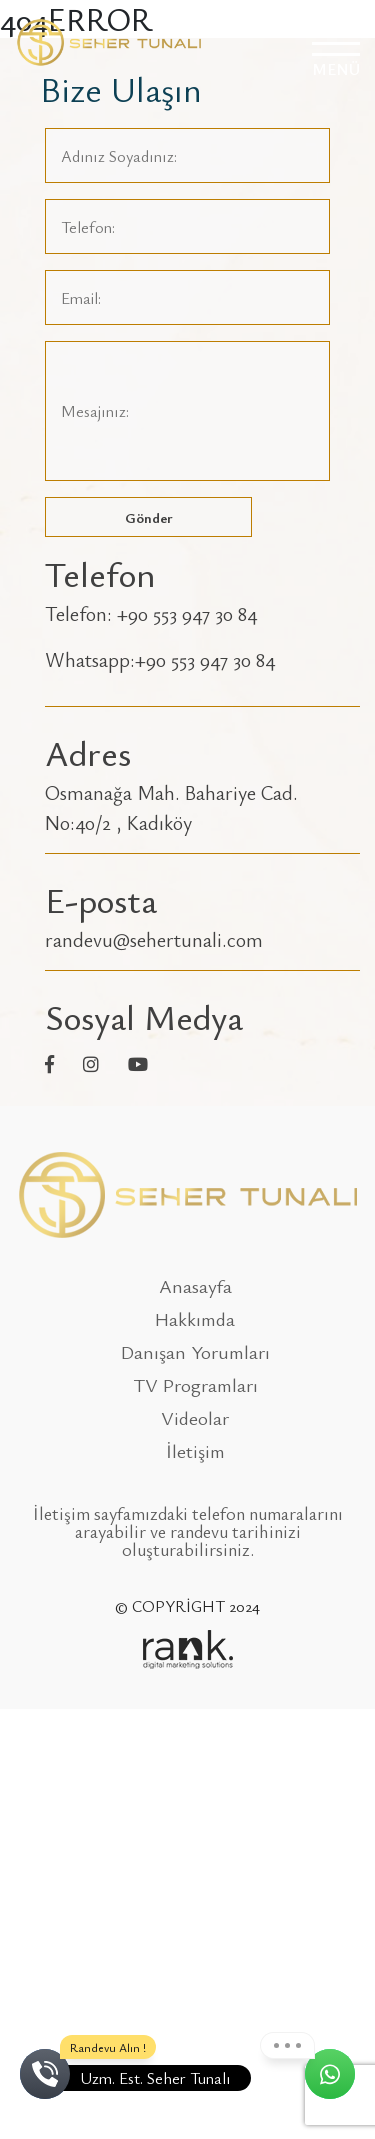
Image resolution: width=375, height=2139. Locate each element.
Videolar (195, 1417)
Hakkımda (195, 1318)
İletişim (195, 1450)
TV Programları (195, 1384)
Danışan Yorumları (195, 1351)
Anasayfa (195, 1285)
